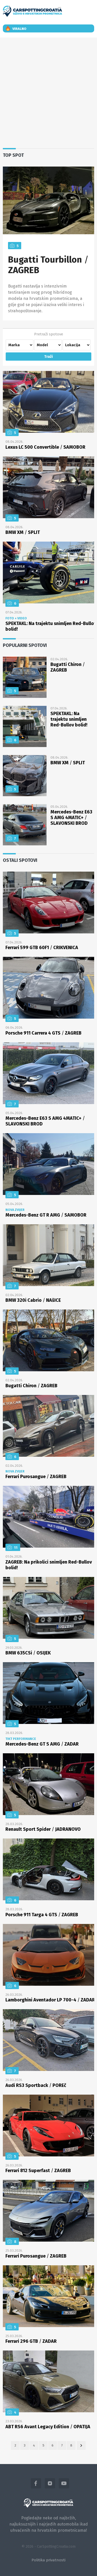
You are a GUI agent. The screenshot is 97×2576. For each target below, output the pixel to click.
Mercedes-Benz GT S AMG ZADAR (42, 1744)
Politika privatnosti (48, 2560)
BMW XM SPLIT (22, 532)
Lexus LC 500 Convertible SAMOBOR (45, 447)
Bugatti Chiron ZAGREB (31, 1386)
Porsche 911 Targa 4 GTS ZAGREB (41, 1915)
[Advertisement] (48, 86)
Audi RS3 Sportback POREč (35, 2085)
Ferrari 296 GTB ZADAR (31, 2341)
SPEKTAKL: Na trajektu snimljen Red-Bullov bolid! (68, 719)
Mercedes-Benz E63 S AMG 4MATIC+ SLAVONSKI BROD (71, 817)
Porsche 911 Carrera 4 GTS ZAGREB (43, 1033)
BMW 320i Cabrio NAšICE (33, 1300)
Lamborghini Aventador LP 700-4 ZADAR (50, 2000)
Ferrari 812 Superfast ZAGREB (38, 2170)
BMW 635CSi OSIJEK (28, 1653)
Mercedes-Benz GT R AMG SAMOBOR (45, 1215)
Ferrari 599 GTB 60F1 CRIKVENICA (41, 947)
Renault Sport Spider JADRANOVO (43, 1829)
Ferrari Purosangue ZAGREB (35, 1476)
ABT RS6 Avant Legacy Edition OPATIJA (47, 2427)
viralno (19, 29)
